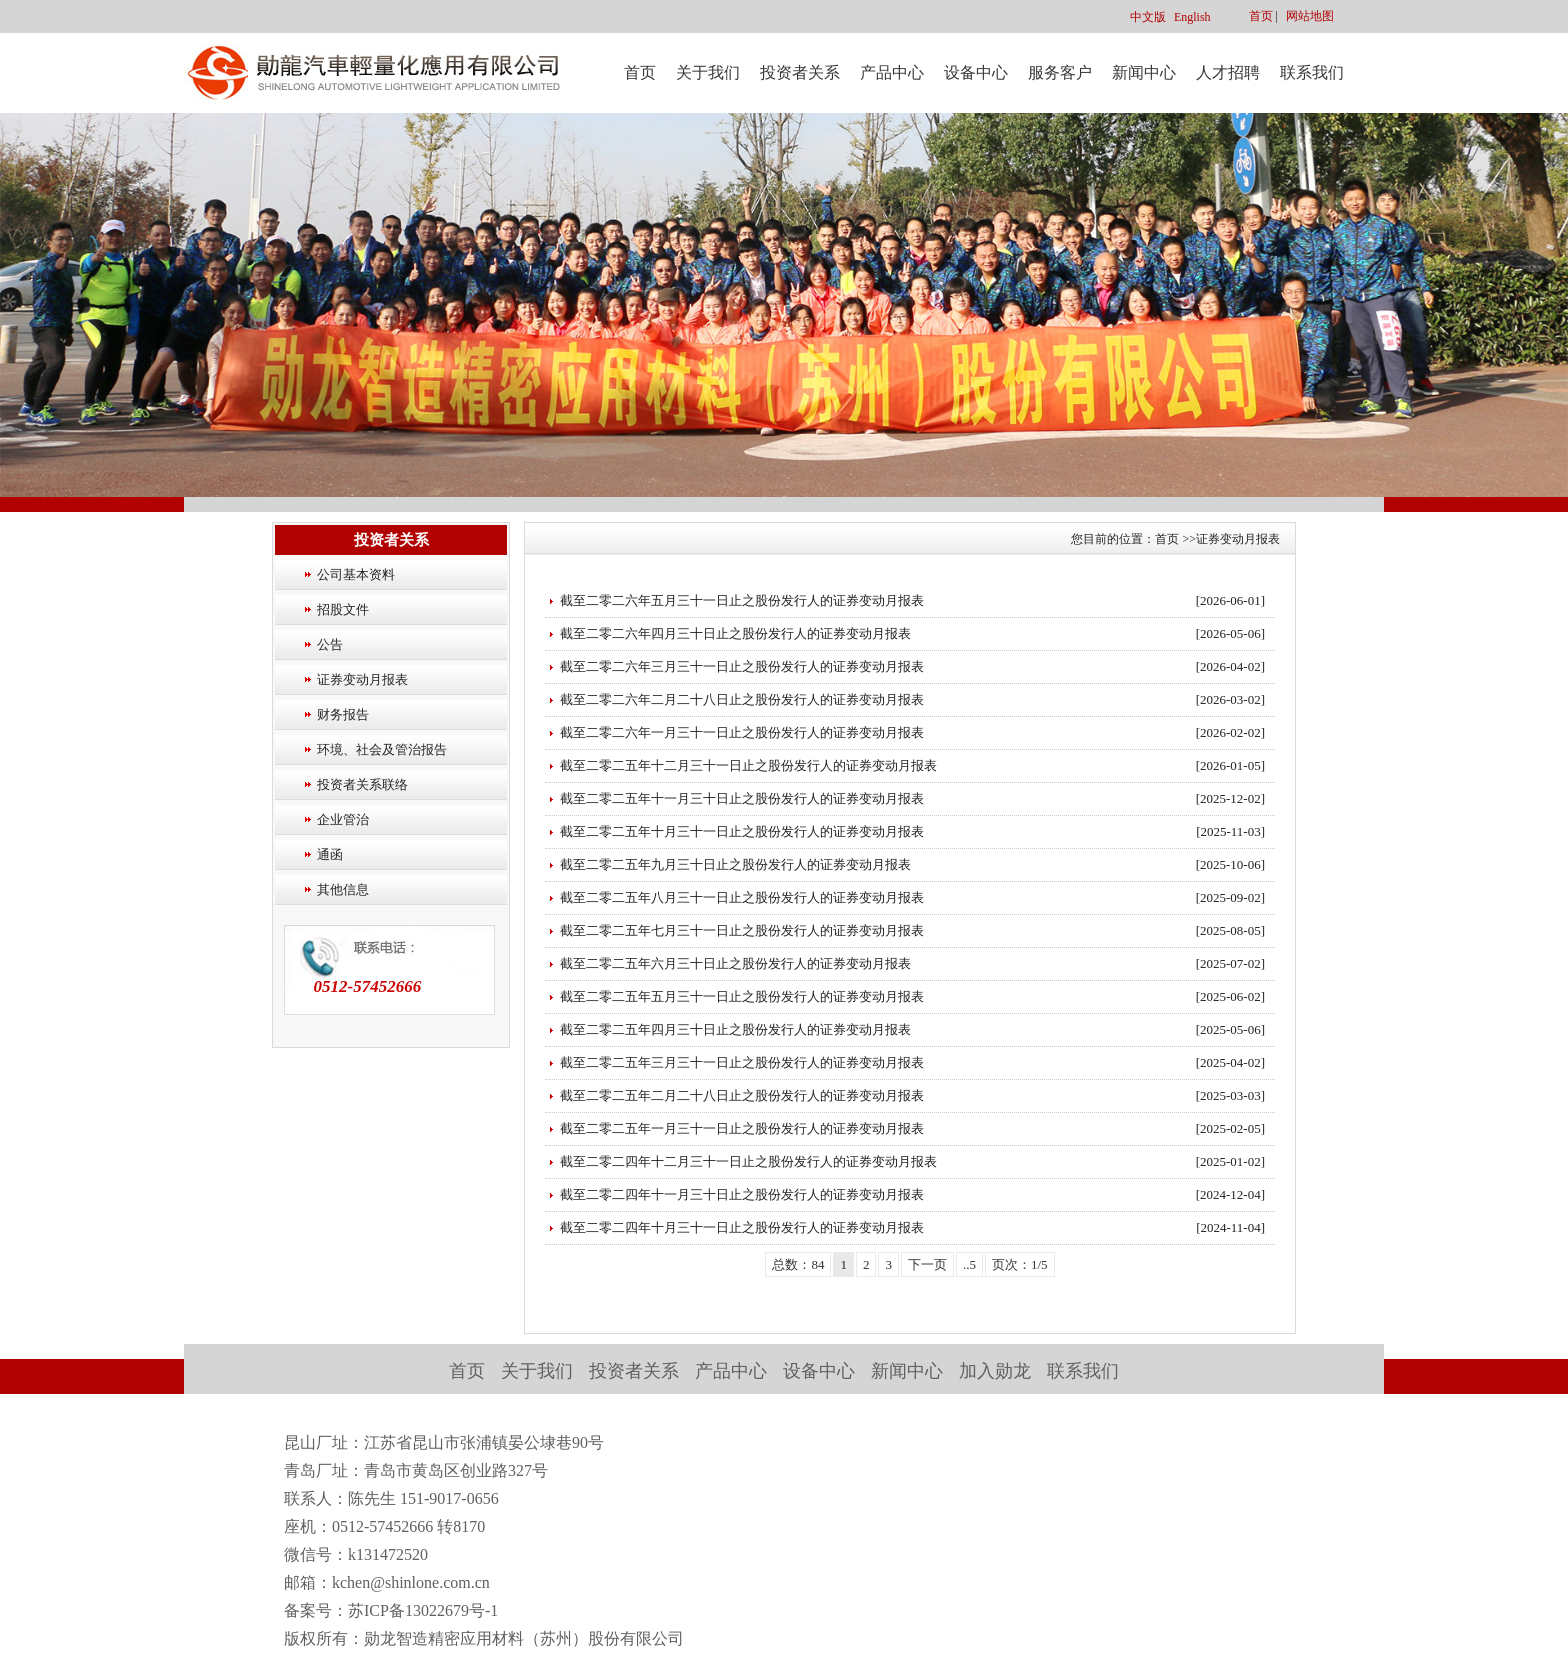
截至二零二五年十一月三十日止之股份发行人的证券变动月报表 (742, 798)
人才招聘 (1228, 72)
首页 (1261, 16)
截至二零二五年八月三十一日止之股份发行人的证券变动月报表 (742, 897)
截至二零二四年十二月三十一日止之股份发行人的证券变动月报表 (748, 1161)
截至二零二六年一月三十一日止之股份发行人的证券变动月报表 (742, 732)
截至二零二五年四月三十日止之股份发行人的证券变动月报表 (735, 1029)
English (1192, 17)
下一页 (927, 1264)
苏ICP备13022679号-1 (423, 1610)
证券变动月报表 (362, 679)
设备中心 (976, 72)
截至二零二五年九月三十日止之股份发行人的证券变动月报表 (735, 864)
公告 (330, 644)
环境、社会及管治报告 (382, 749)
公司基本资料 (356, 574)
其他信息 (343, 889)
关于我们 (708, 72)
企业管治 (343, 819)
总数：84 (798, 1264)
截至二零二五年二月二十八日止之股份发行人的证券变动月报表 (742, 1095)
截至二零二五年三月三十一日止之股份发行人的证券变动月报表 (742, 1062)
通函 (330, 854)
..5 (969, 1264)
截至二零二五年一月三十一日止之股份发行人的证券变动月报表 (742, 1128)
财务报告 (343, 714)
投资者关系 (800, 72)
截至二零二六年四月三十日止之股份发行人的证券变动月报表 (735, 633)
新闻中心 (1144, 72)
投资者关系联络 (362, 784)
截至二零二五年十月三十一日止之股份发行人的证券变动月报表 (742, 831)
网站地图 (1310, 16)
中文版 (1148, 17)
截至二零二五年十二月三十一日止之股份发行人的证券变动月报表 (748, 765)
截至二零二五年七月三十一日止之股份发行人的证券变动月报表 (742, 930)
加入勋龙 (995, 1371)
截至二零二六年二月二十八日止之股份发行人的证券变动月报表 (742, 699)
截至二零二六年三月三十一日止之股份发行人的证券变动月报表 (742, 666)
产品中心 (892, 72)
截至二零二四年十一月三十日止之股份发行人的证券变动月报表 (742, 1194)
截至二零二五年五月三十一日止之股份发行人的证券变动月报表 (742, 996)
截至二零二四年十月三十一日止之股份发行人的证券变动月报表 (742, 1227)
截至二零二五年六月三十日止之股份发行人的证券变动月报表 (735, 963)
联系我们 (1312, 72)
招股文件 (343, 609)
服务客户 (1060, 72)
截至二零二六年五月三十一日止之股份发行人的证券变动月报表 (742, 600)
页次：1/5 (1020, 1264)
